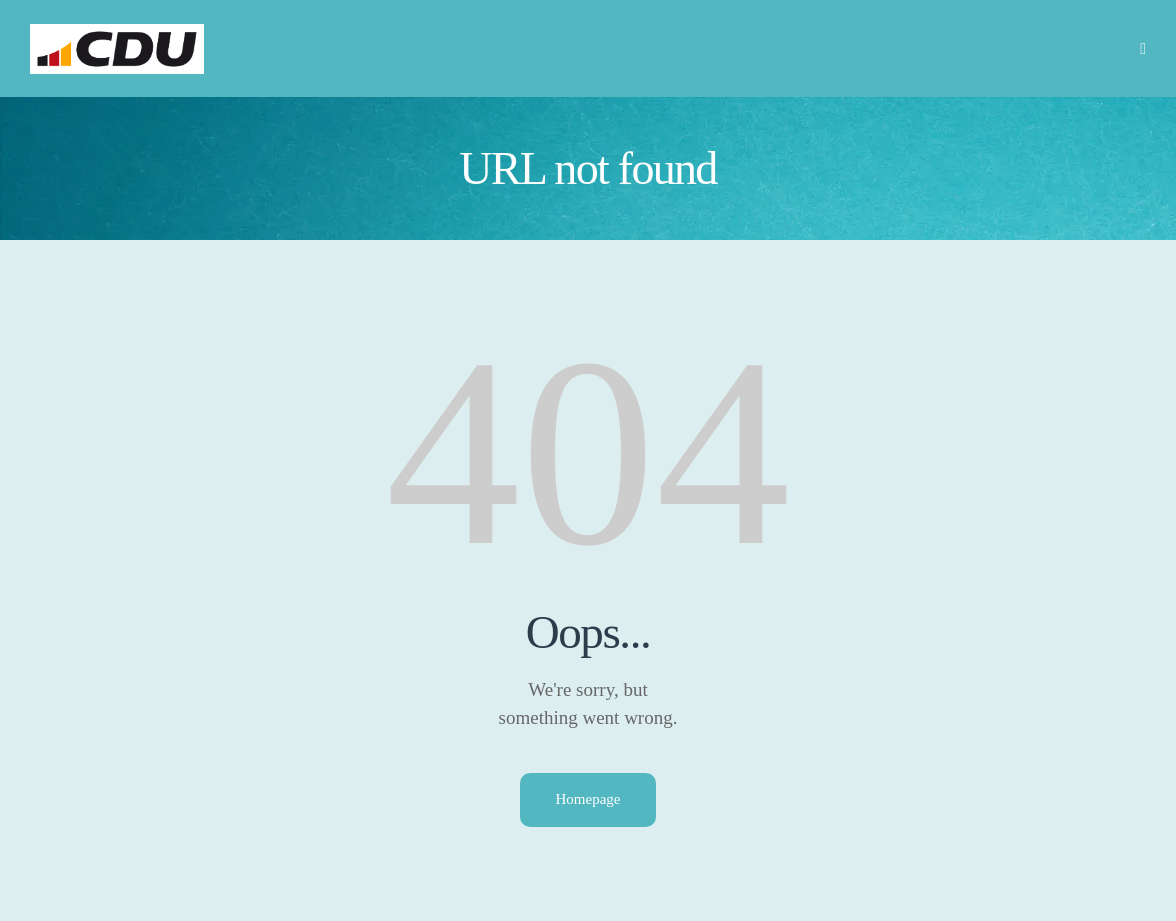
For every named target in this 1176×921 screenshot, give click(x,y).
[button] (1143, 48)
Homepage (588, 799)
